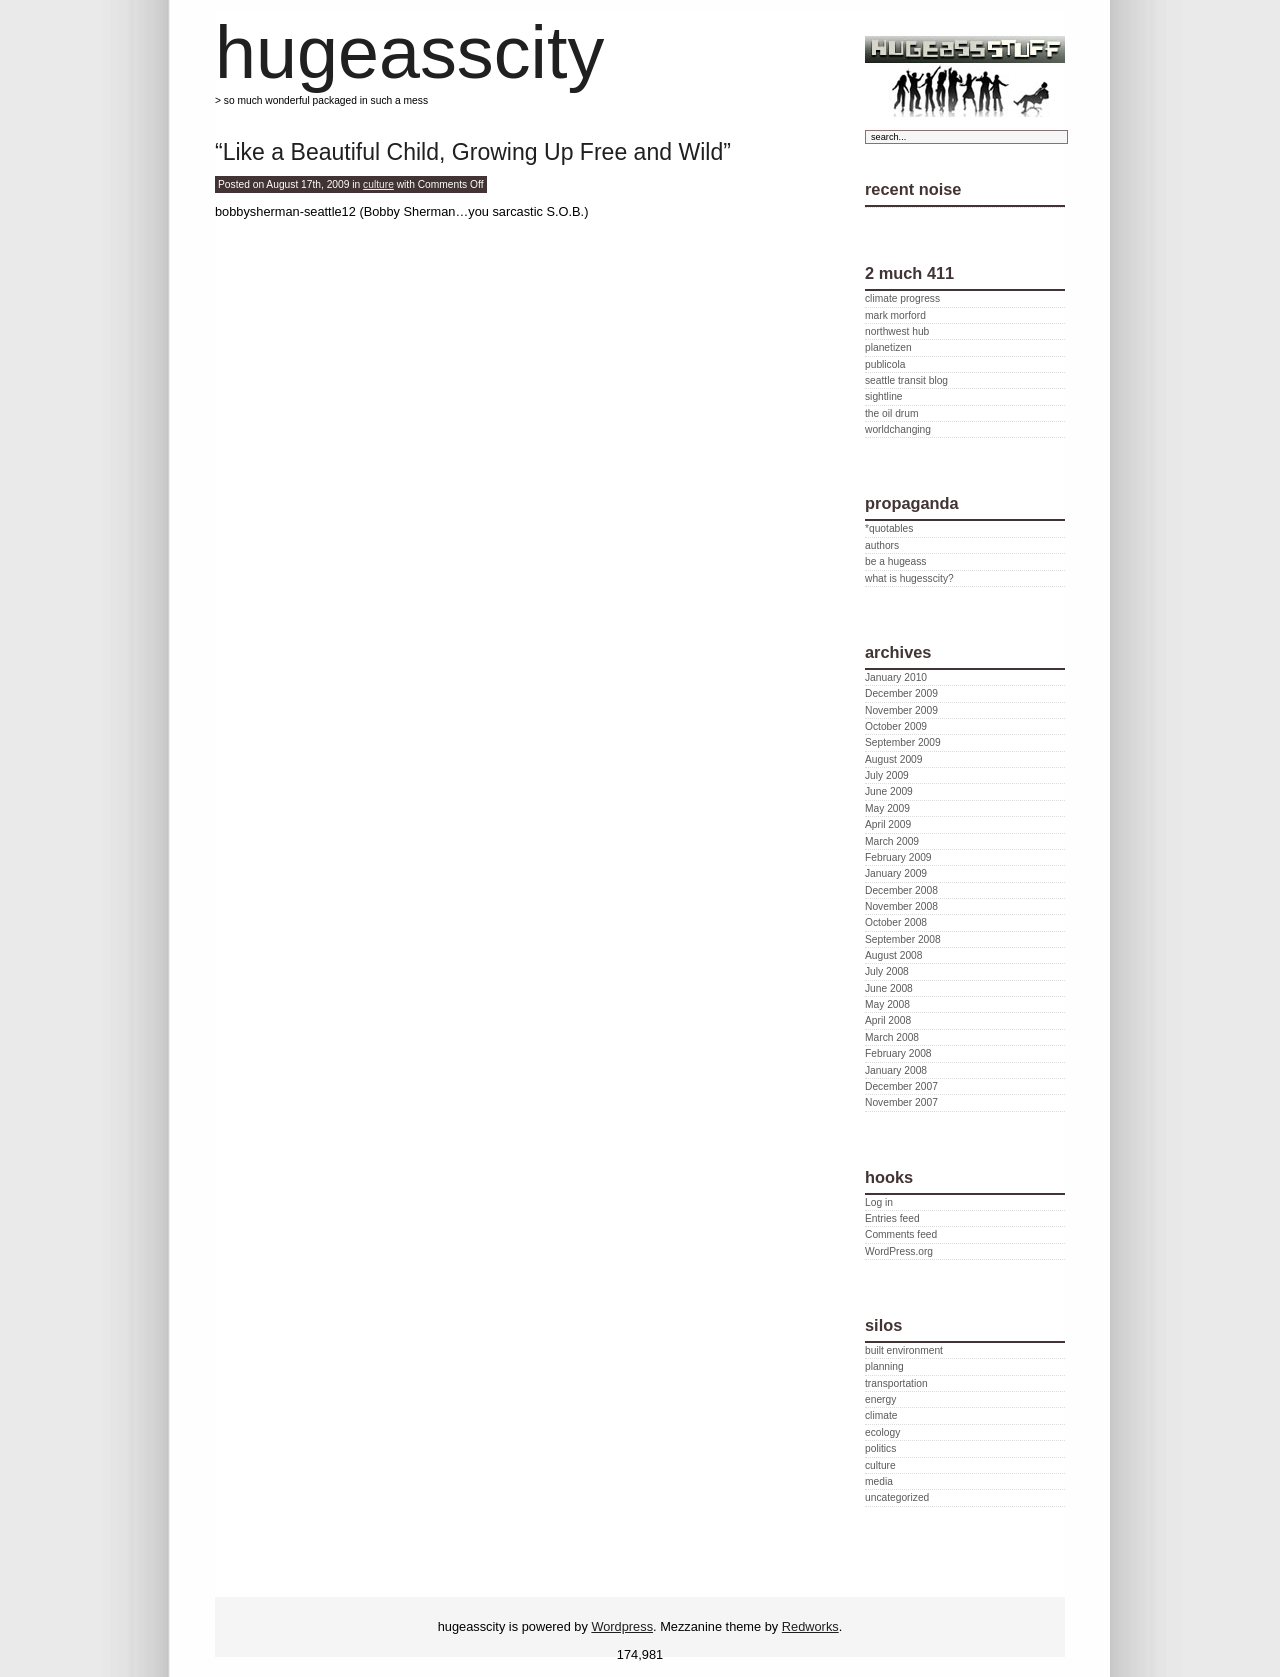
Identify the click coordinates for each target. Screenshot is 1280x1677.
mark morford (895, 315)
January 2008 (896, 1070)
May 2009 (887, 808)
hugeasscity (409, 52)
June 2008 (889, 988)
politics (880, 1448)
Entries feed (892, 1218)
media (879, 1481)
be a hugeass (895, 561)
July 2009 (887, 775)
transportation (896, 1383)
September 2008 (903, 939)
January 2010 (896, 677)
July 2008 (887, 971)
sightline (884, 396)
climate (881, 1415)
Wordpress (622, 1626)
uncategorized (897, 1497)
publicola (885, 364)
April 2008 (888, 1020)
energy (880, 1399)
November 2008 (901, 906)
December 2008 (901, 890)
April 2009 (888, 824)
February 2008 (898, 1053)
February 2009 (898, 857)
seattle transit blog (906, 380)
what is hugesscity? (909, 578)
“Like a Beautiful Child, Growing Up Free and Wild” (473, 152)
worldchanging (898, 429)
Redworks (810, 1626)
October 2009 (896, 726)
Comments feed (901, 1234)
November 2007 (901, 1102)
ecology (882, 1432)
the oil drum (891, 413)
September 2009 (903, 742)
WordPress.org (899, 1251)
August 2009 (893, 759)
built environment (904, 1350)
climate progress (902, 298)
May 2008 (887, 1004)
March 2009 (892, 841)
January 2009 (896, 873)
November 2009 (901, 710)
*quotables (889, 528)
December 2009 (901, 693)
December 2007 (901, 1086)
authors (882, 545)
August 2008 (893, 955)
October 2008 (896, 922)
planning (884, 1366)
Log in (879, 1202)
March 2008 (892, 1037)
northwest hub (897, 331)
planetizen (888, 347)
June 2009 (889, 791)
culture (378, 184)
